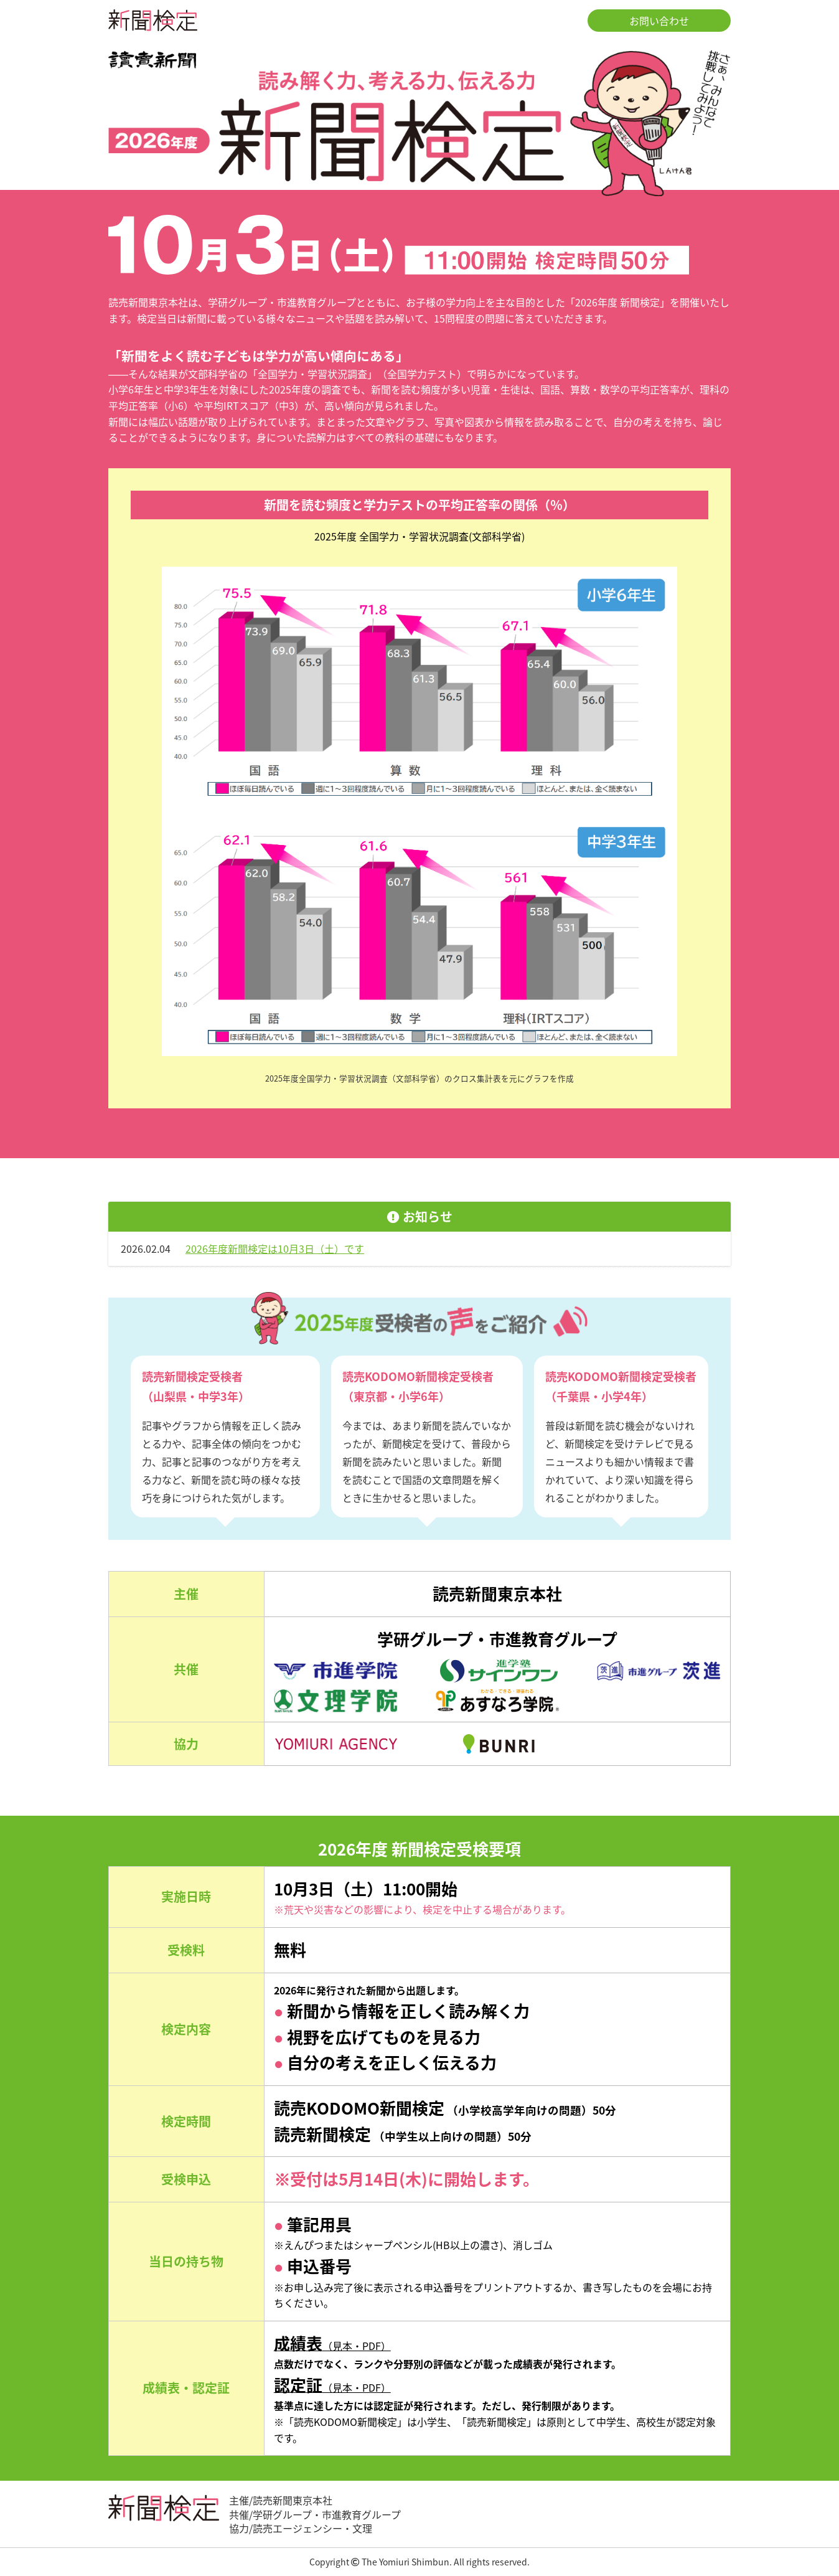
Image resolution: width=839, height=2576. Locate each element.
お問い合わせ (659, 20)
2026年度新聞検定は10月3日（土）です (274, 1248)
